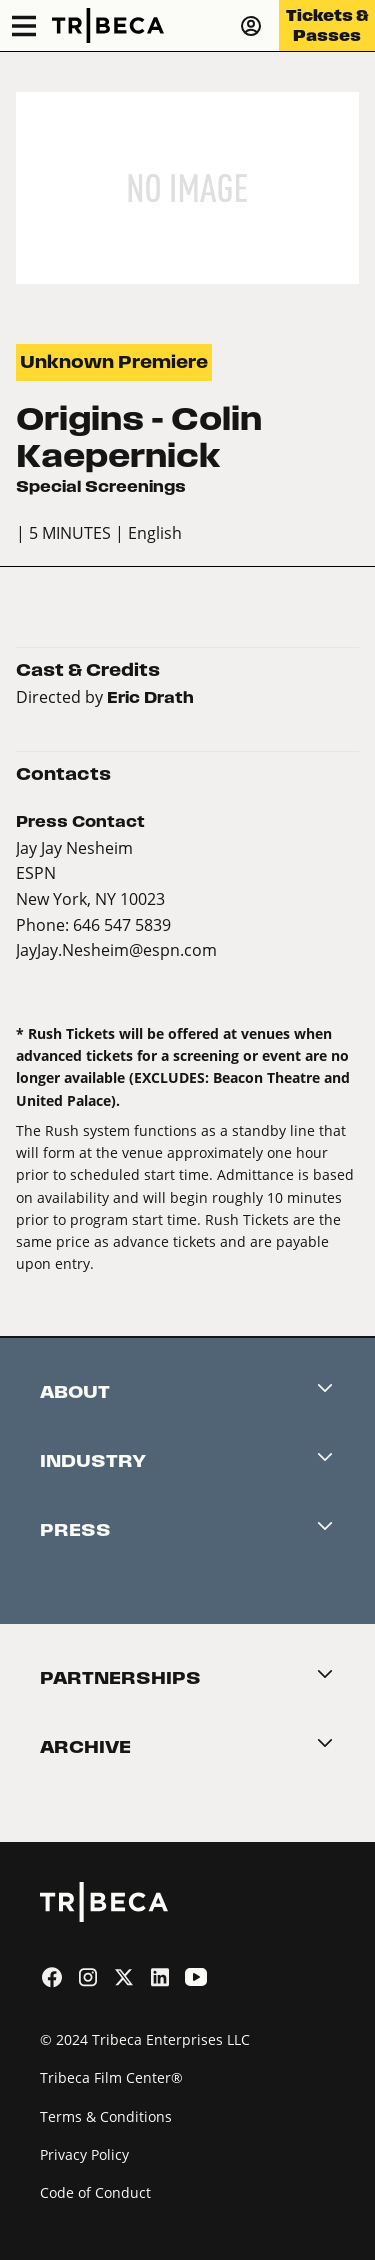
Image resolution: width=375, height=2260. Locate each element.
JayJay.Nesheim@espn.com (116, 949)
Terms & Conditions (106, 2116)
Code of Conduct (95, 2192)
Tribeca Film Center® (111, 2077)
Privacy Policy (84, 2154)
